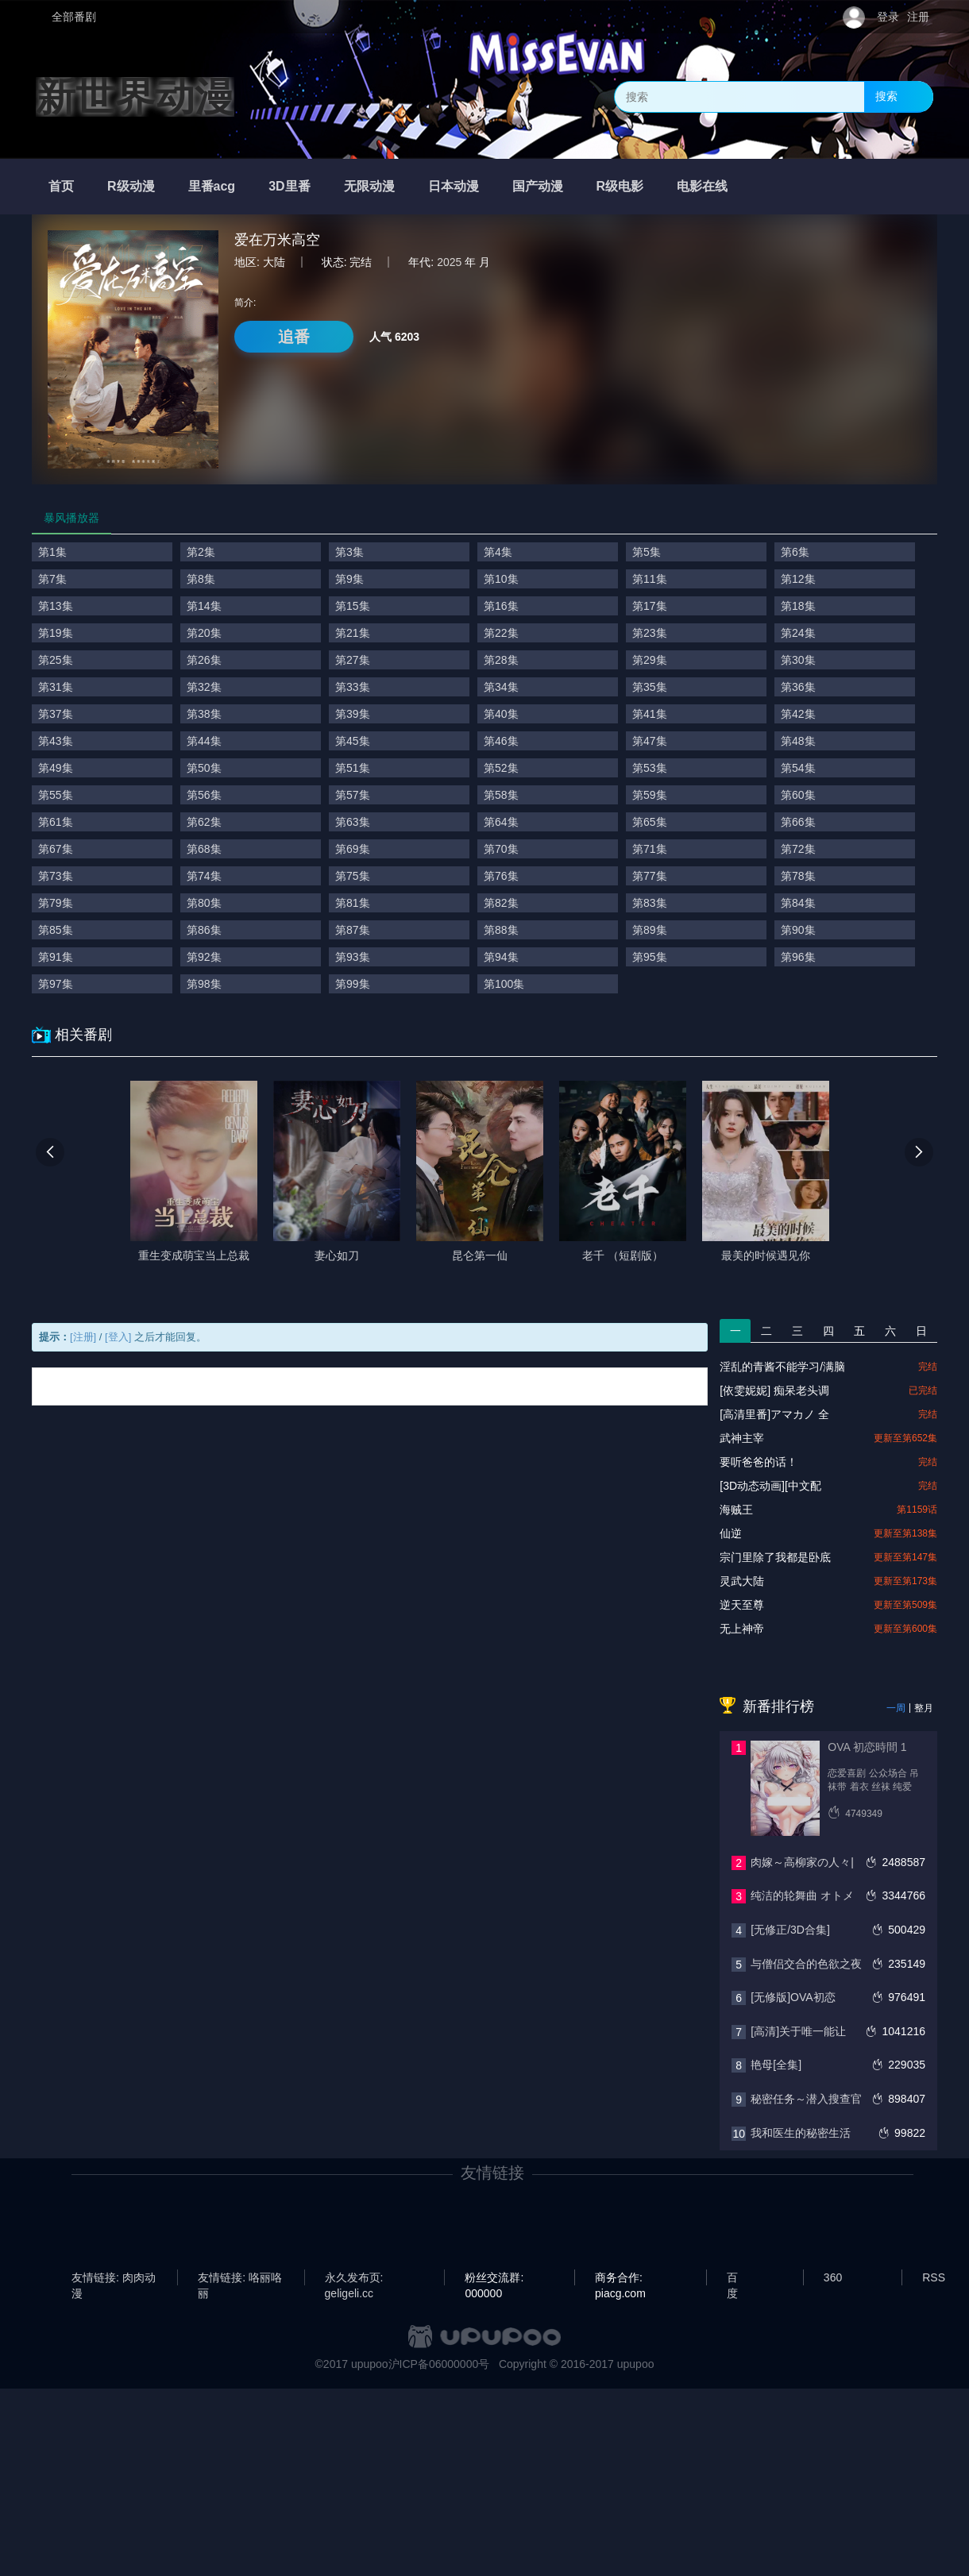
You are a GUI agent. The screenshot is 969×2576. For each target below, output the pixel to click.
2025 (449, 262)
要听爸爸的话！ (758, 1462)
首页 (61, 186)
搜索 (886, 96)
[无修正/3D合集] (790, 1929)
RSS (933, 2277)
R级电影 (620, 186)
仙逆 (731, 1533)
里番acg (212, 186)
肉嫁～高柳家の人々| (802, 1862)
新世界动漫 (135, 97)
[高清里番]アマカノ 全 (774, 1414)
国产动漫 (537, 186)
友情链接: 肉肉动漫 (113, 2278)
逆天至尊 (742, 1604)
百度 (732, 2278)
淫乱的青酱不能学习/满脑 (782, 1366)
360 (833, 2277)
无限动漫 (369, 186)
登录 (888, 16)
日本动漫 (453, 186)
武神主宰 (742, 1438)
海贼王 (736, 1509)
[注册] (83, 1337)
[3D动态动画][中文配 (770, 1485)
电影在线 (702, 186)
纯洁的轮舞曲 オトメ (802, 1895)
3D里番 (289, 186)
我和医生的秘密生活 (801, 2133)
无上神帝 (742, 1628)
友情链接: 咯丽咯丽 (240, 2278)
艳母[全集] (776, 2064)
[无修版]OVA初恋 (793, 1997)
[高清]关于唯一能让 (798, 2031)
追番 (294, 336)
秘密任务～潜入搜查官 (806, 2098)
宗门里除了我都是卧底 (775, 1557)
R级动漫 (131, 186)
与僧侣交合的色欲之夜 (806, 1963)
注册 (918, 16)
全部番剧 (74, 16)
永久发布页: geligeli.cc (354, 2278)
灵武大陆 (742, 1581)
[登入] (118, 1337)
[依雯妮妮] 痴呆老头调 (774, 1390)
